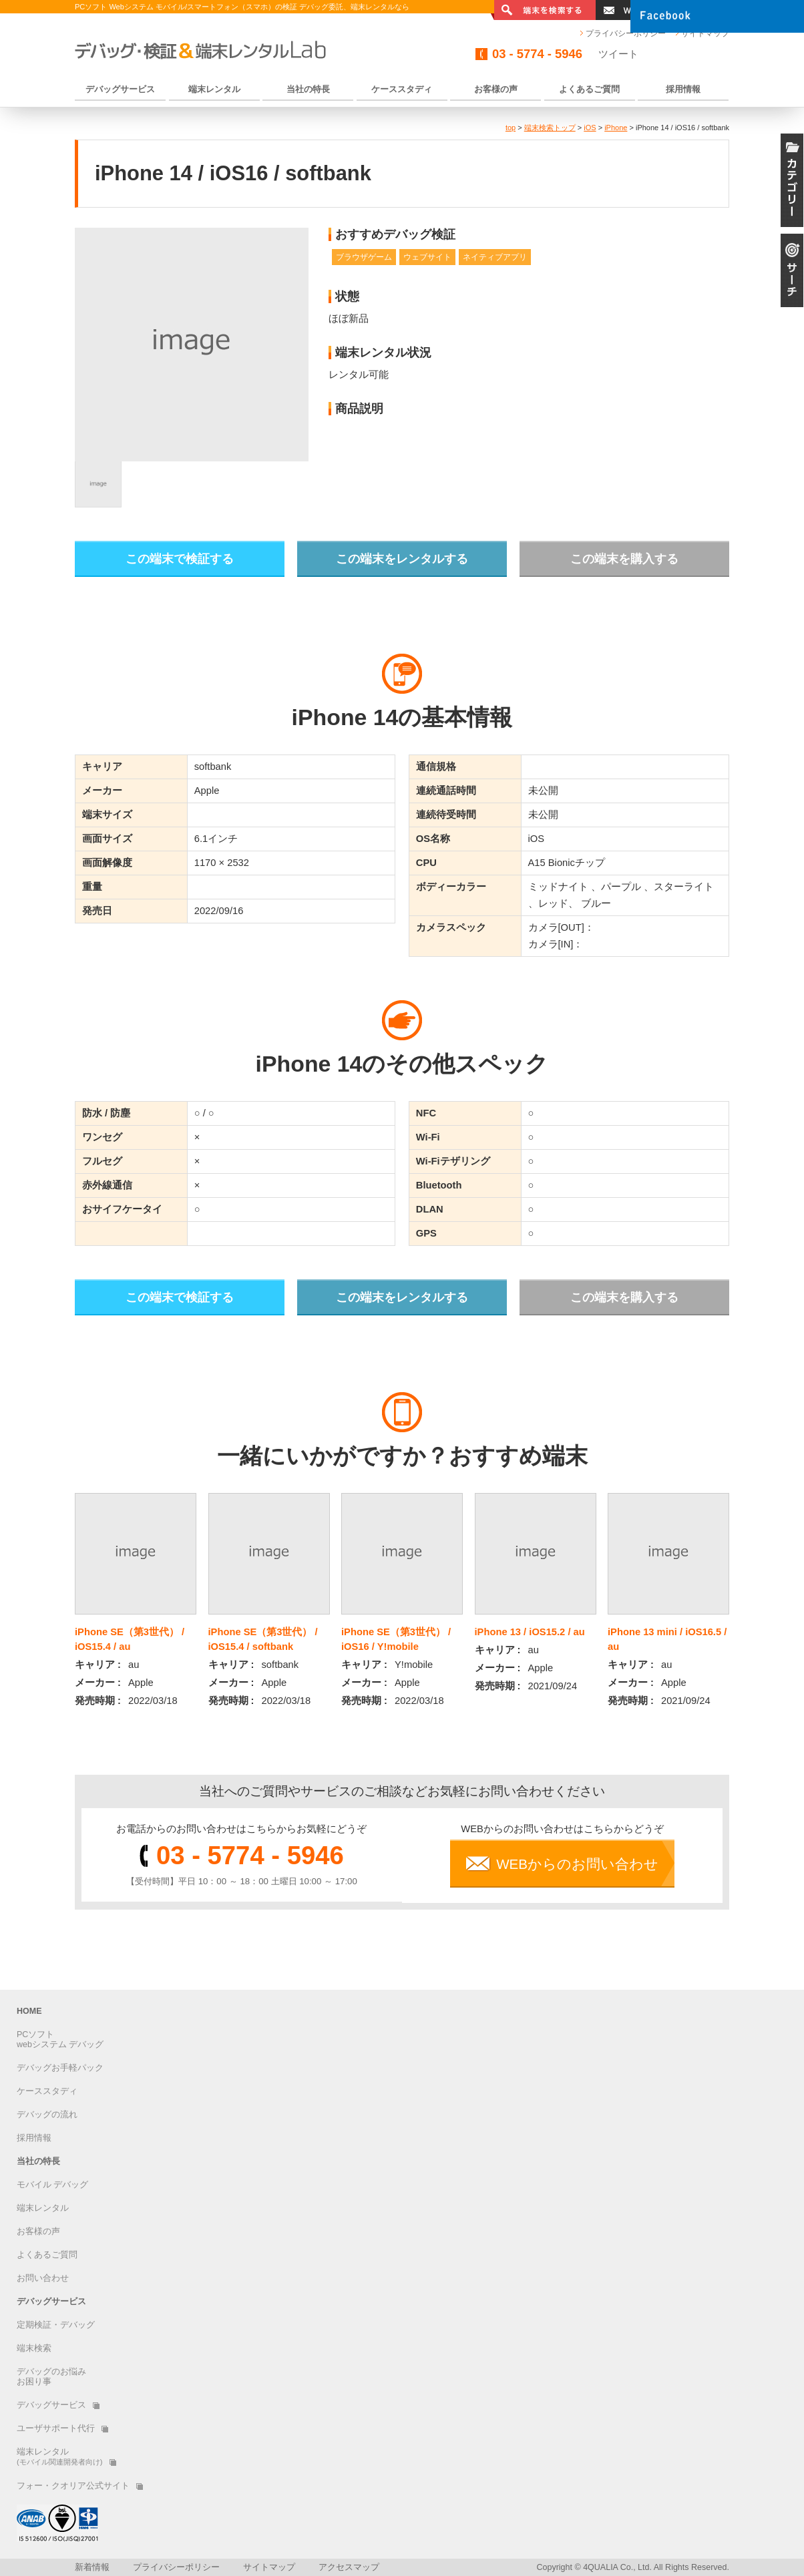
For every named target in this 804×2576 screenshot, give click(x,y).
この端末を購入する (624, 559)
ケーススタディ (47, 2091)
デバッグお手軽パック (60, 2068)
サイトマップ (269, 2567)
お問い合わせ (43, 2278)
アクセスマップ (349, 2567)
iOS (590, 128)
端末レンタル (43, 2208)
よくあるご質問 (47, 2255)
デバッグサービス (51, 2301)
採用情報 (34, 2138)
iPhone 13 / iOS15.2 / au (530, 1632)
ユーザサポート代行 (62, 2428)
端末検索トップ (550, 128)
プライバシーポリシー (626, 33)
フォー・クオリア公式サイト (80, 2486)
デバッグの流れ (47, 2114)
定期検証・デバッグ (56, 2325)
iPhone (615, 128)
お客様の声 (38, 2231)
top (511, 128)
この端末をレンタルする (402, 559)
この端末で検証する (180, 559)
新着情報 (92, 2567)
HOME (29, 2011)
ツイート (618, 54)
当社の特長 (38, 2161)
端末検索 (34, 2348)
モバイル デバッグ (52, 2184)
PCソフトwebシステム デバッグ (60, 2039)
